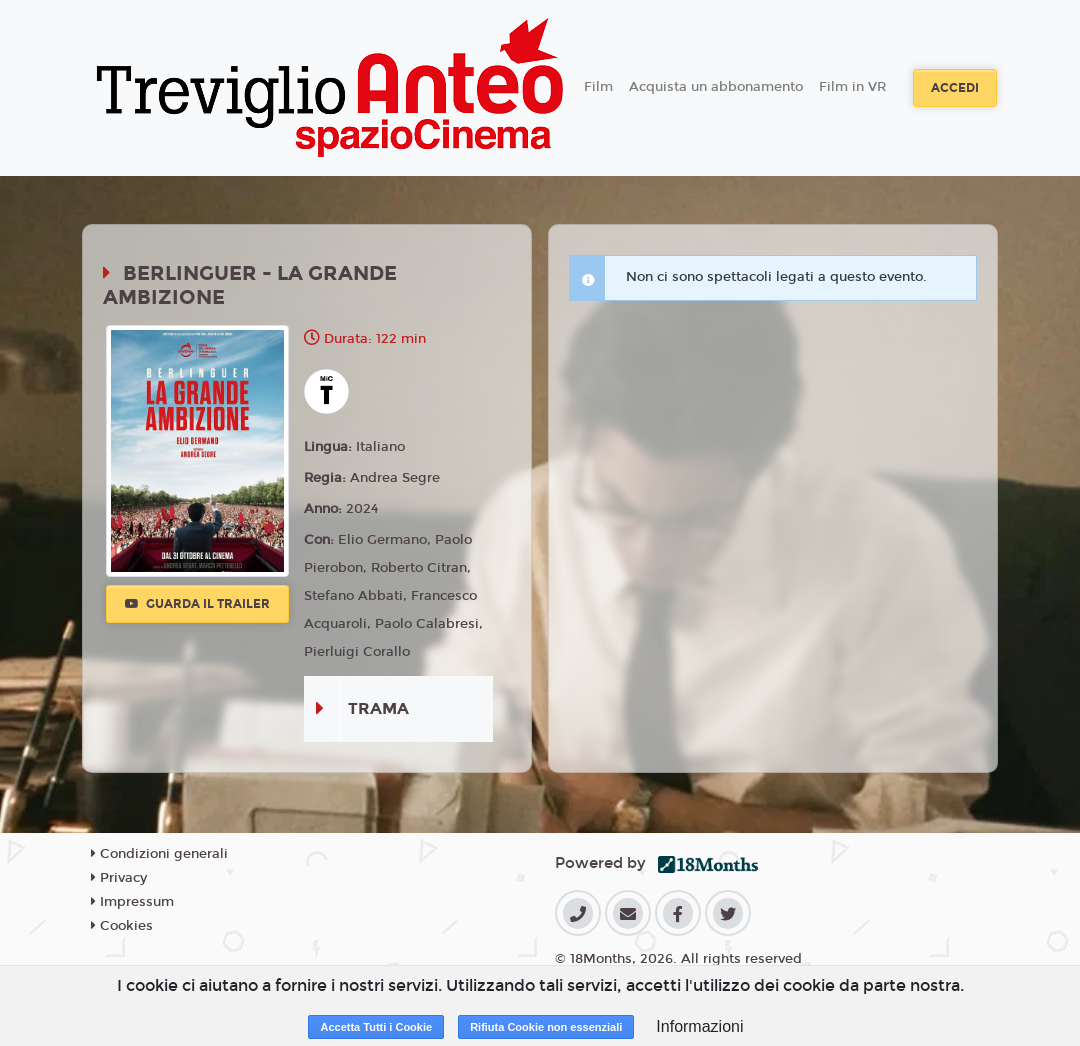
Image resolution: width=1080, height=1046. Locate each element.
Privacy (119, 878)
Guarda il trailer (197, 604)
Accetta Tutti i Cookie (376, 1027)
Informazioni (699, 1026)
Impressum (132, 902)
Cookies (122, 926)
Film (598, 87)
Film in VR (852, 87)
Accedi (955, 88)
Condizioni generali (159, 854)
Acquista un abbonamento (716, 87)
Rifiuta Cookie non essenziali (546, 1027)
